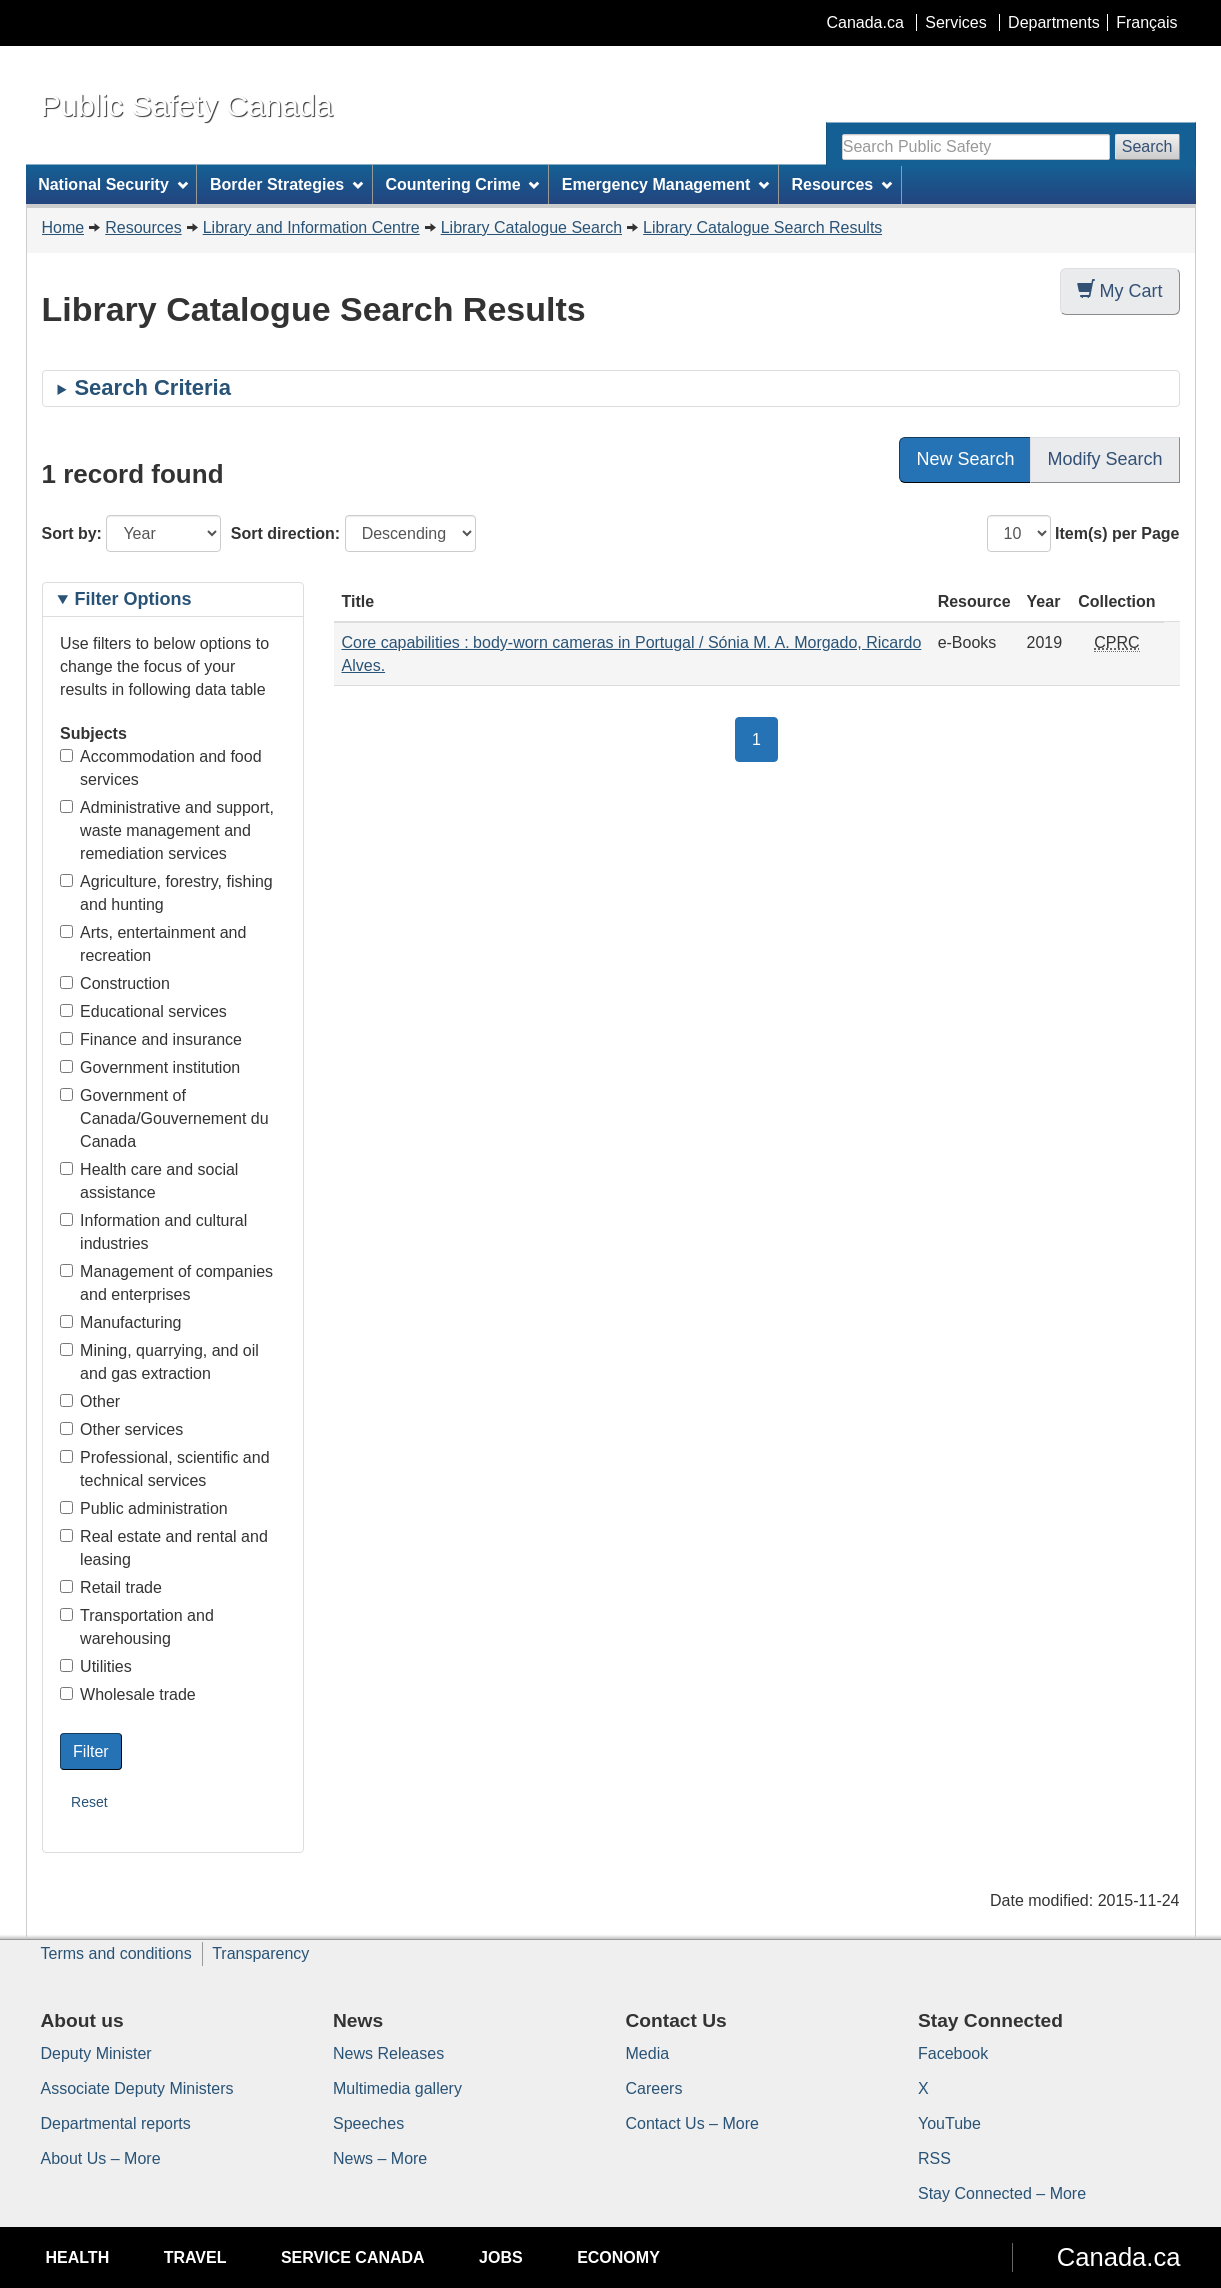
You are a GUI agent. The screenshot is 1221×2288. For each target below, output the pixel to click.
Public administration (144, 1508)
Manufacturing (120, 1322)
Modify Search (1104, 459)
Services (955, 22)
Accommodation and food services (160, 768)
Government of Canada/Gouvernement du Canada (164, 1118)
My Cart (1120, 290)
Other (90, 1401)
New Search (965, 459)
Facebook (953, 2053)
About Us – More (101, 2158)
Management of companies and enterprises (166, 1283)
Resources (143, 227)
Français (1146, 22)
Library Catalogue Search (531, 227)
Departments (1054, 22)
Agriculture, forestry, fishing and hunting (166, 893)
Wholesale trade (128, 1694)
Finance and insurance (151, 1039)
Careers (654, 2088)
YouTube (949, 2123)
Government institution (150, 1067)
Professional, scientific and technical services (164, 1469)
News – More (380, 2158)
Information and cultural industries (153, 1232)
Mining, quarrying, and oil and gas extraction (159, 1362)
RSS (934, 2158)
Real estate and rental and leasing (164, 1548)
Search (1147, 146)
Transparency (260, 1953)
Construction (115, 983)
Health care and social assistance (149, 1181)
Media (648, 2053)
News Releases (388, 2053)
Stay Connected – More (1002, 2193)
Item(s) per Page (1117, 533)
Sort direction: (285, 533)
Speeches (368, 2123)
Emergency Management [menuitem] (665, 184)
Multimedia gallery (397, 2088)
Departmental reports (116, 2123)
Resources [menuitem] (841, 184)
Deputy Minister (96, 2053)
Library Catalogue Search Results (762, 227)
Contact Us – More (692, 2123)
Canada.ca (864, 22)
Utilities (96, 1666)
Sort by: (72, 533)
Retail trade (111, 1587)
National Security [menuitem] (113, 184)
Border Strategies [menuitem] (286, 184)
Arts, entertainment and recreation (153, 944)
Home (63, 227)
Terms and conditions (116, 1953)
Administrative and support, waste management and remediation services (167, 830)
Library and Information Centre (311, 227)
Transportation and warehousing (137, 1627)
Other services (121, 1429)
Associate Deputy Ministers (137, 2088)
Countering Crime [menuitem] (462, 184)
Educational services (143, 1011)
